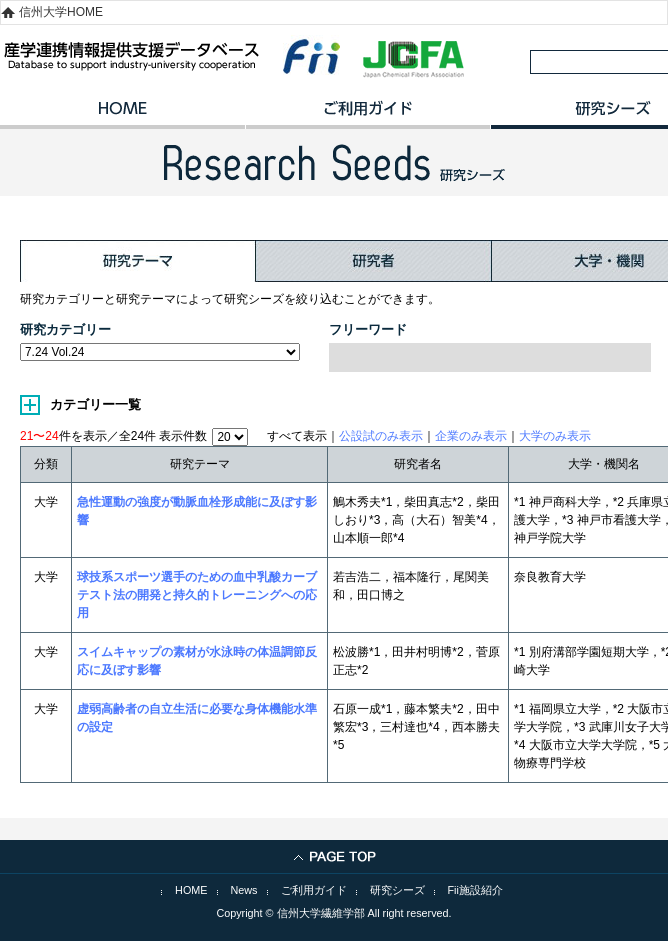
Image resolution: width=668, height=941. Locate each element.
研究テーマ (138, 261)
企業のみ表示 (471, 436)
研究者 (374, 261)
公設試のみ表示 (381, 436)
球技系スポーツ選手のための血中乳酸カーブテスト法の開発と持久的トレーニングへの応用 (197, 595)
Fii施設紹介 (475, 890)
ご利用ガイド (367, 115)
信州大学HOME (61, 12)
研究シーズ (397, 890)
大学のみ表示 (555, 436)
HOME (122, 115)
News (244, 890)
